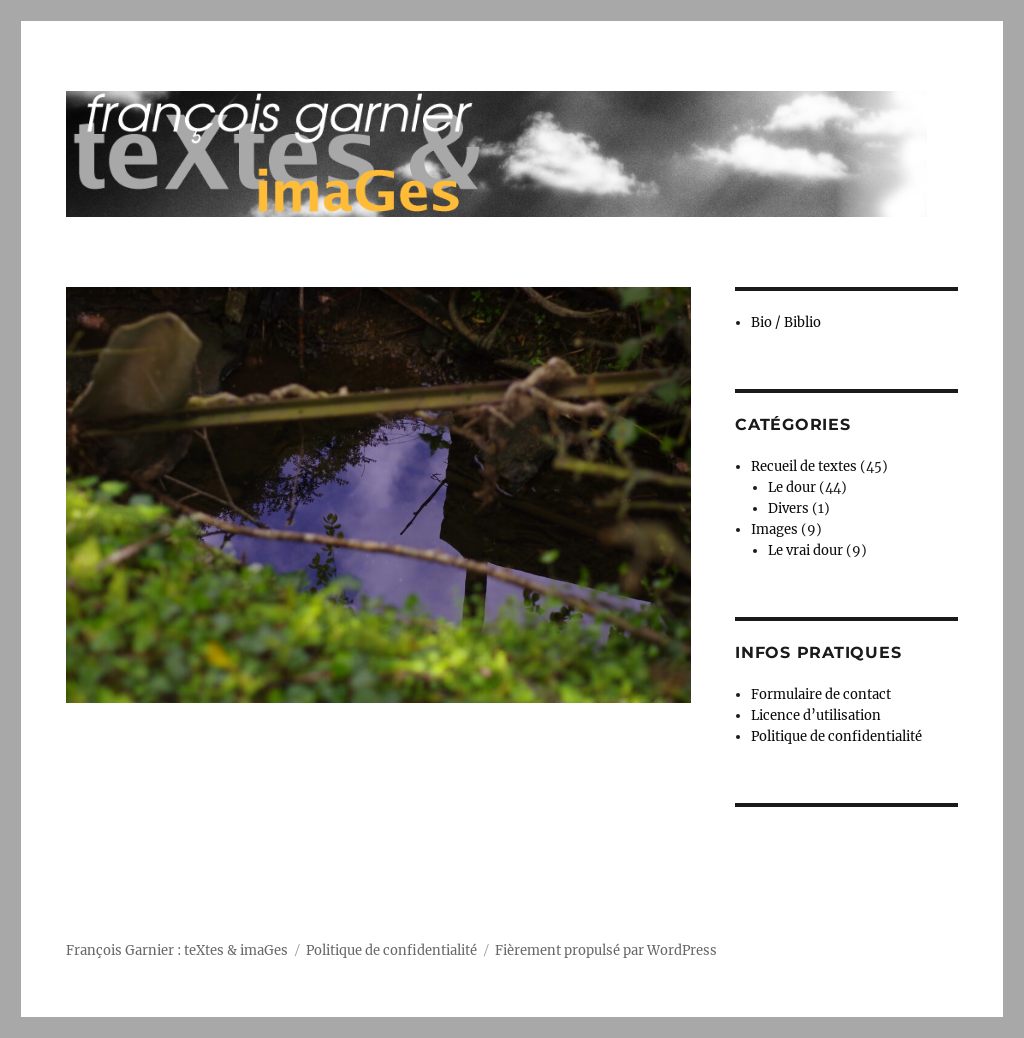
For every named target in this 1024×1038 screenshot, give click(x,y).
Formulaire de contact (821, 694)
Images (774, 529)
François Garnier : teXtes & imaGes (177, 950)
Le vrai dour (805, 550)
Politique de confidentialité (836, 736)
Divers (788, 508)
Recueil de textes (804, 466)
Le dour (792, 487)
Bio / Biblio (786, 322)
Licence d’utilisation (816, 715)
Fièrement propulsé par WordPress (606, 950)
